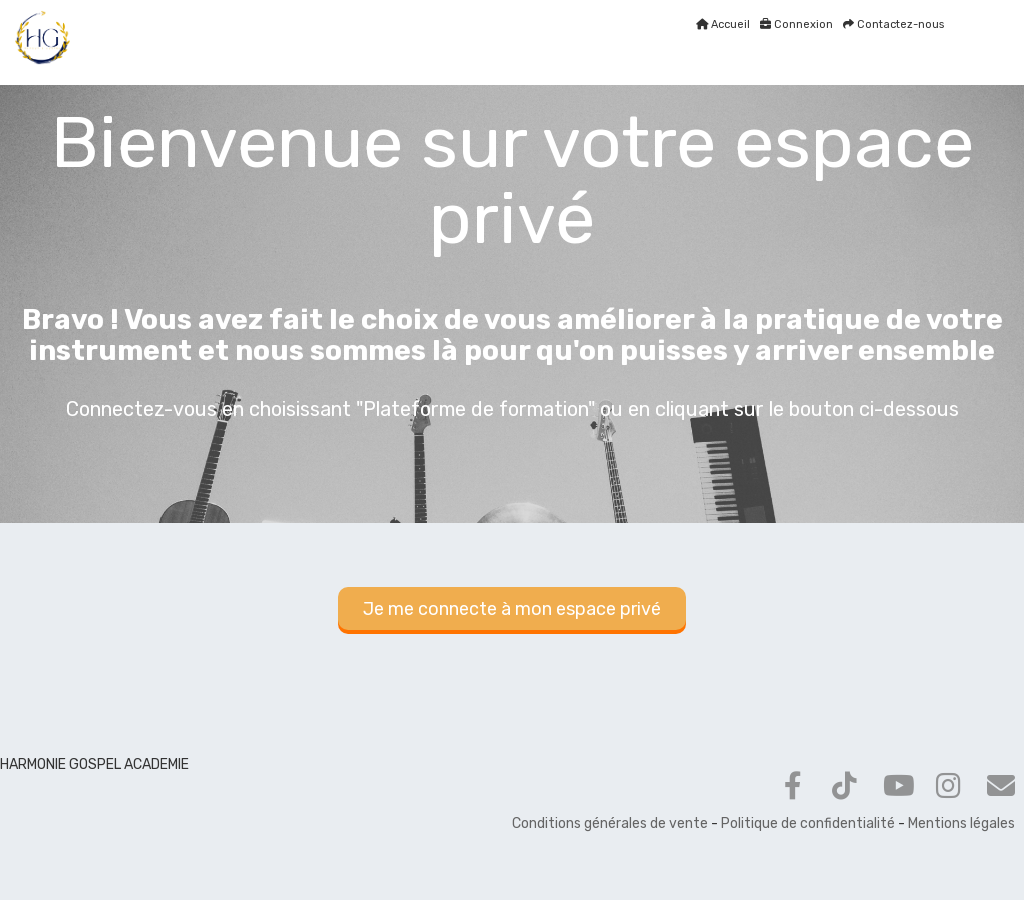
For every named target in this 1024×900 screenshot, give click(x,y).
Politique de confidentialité (808, 823)
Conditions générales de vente (610, 823)
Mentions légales (961, 823)
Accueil (723, 24)
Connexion (796, 24)
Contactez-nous (893, 24)
